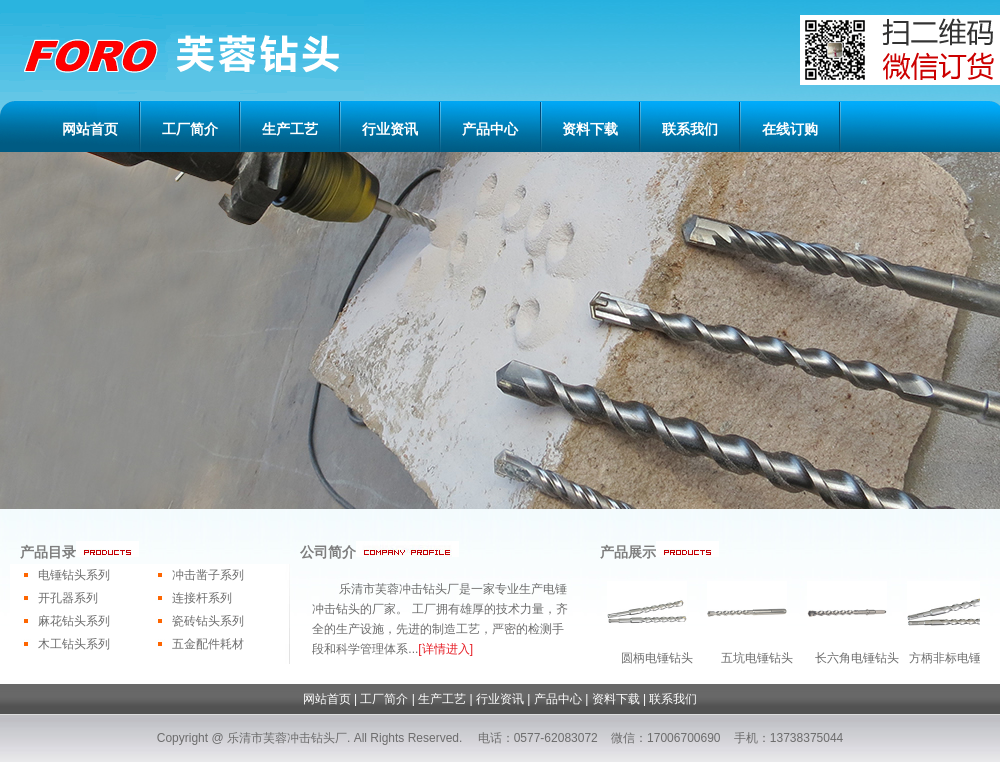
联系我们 (690, 129)
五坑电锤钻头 (757, 658)
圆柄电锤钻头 (657, 658)
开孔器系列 (68, 598)
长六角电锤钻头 (857, 658)
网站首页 (90, 129)
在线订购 (790, 129)
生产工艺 (290, 129)
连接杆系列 (202, 598)
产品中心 (490, 129)
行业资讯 (390, 129)
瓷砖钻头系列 (208, 621)
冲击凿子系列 (208, 575)
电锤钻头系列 (74, 575)
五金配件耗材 (208, 644)
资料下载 (590, 129)
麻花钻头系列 (74, 621)
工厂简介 (190, 129)
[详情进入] (445, 649)
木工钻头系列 (74, 644)
